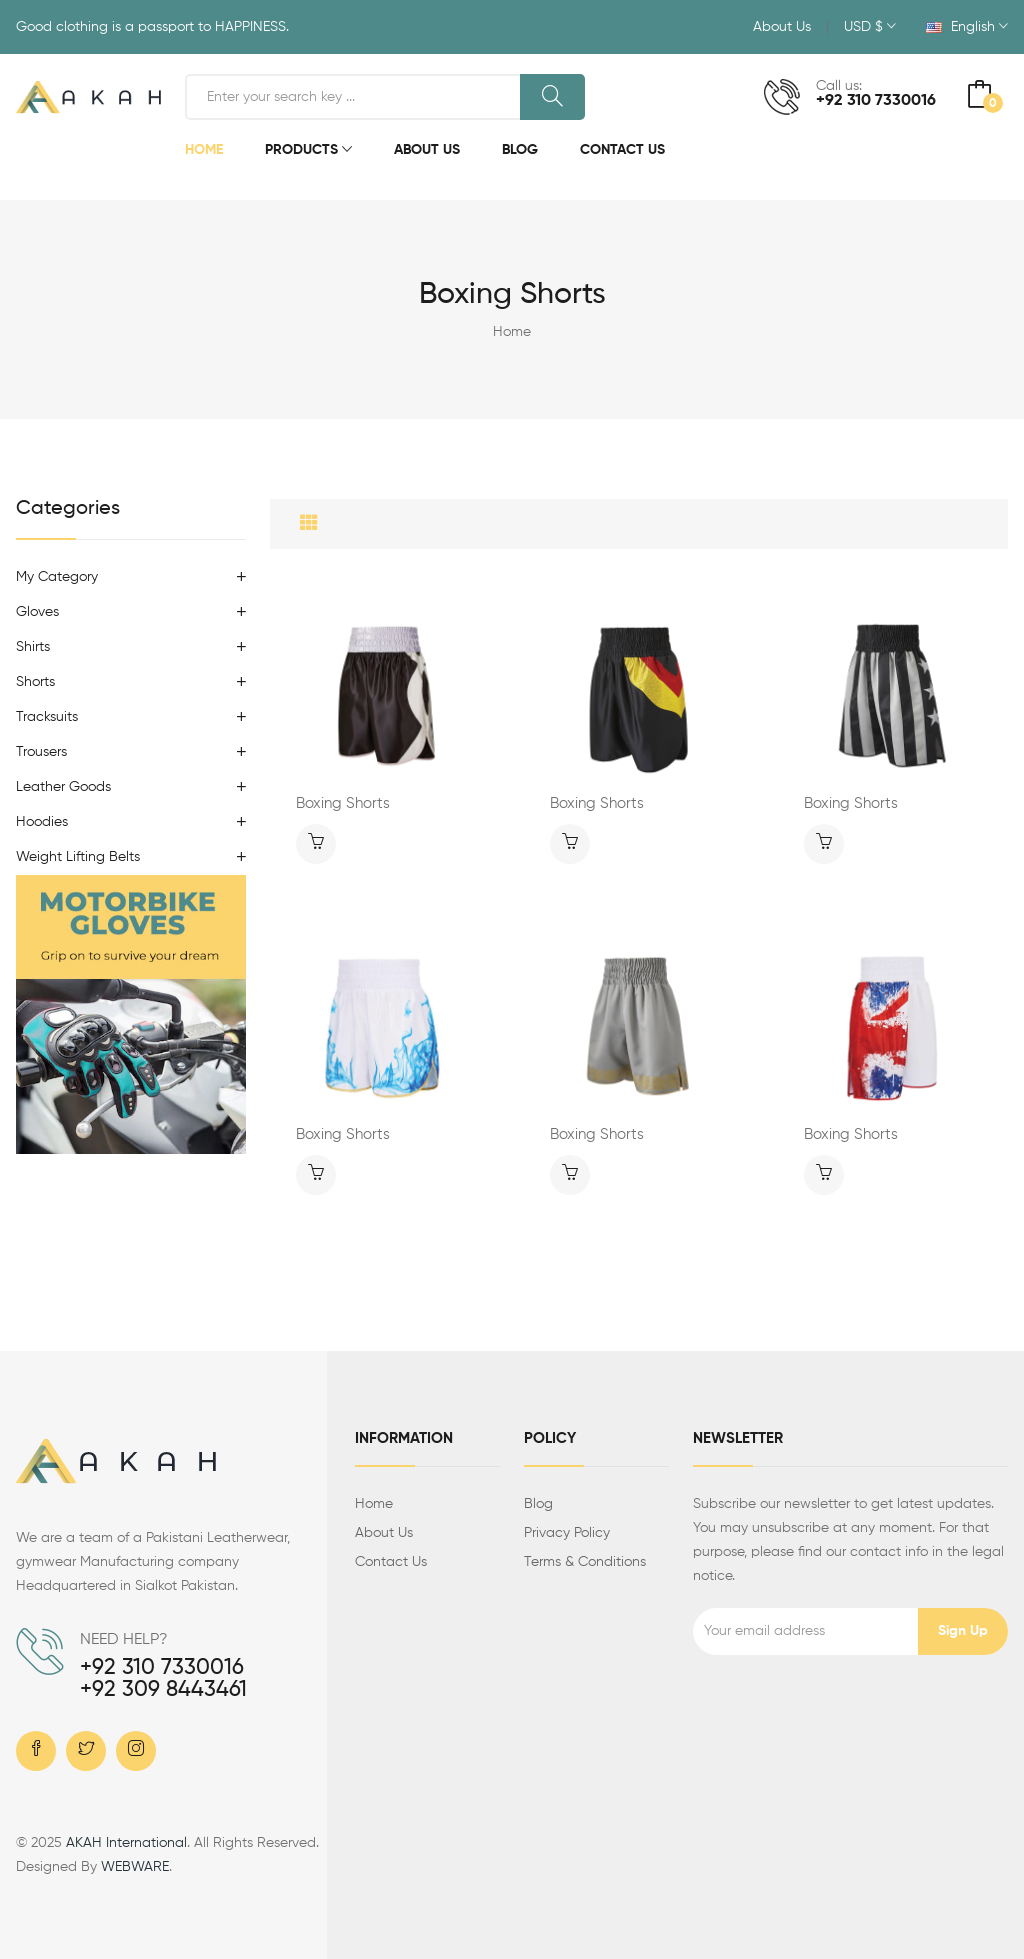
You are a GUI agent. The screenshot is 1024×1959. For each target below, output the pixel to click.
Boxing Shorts (343, 803)
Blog (520, 150)
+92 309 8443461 (163, 1690)
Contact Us (622, 150)
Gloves (37, 612)
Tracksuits (47, 717)
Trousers (41, 752)
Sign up (963, 1631)
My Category (57, 577)
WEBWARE (135, 1867)
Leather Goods (63, 787)
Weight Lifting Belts (78, 857)
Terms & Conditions (585, 1562)
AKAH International (126, 1843)
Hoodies (42, 822)
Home (204, 150)
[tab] (309, 524)
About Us (782, 27)
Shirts (33, 647)
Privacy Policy (567, 1533)
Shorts (35, 682)
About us (384, 1533)
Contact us (391, 1562)
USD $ (870, 27)
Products (308, 151)
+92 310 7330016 (876, 101)
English (967, 27)
